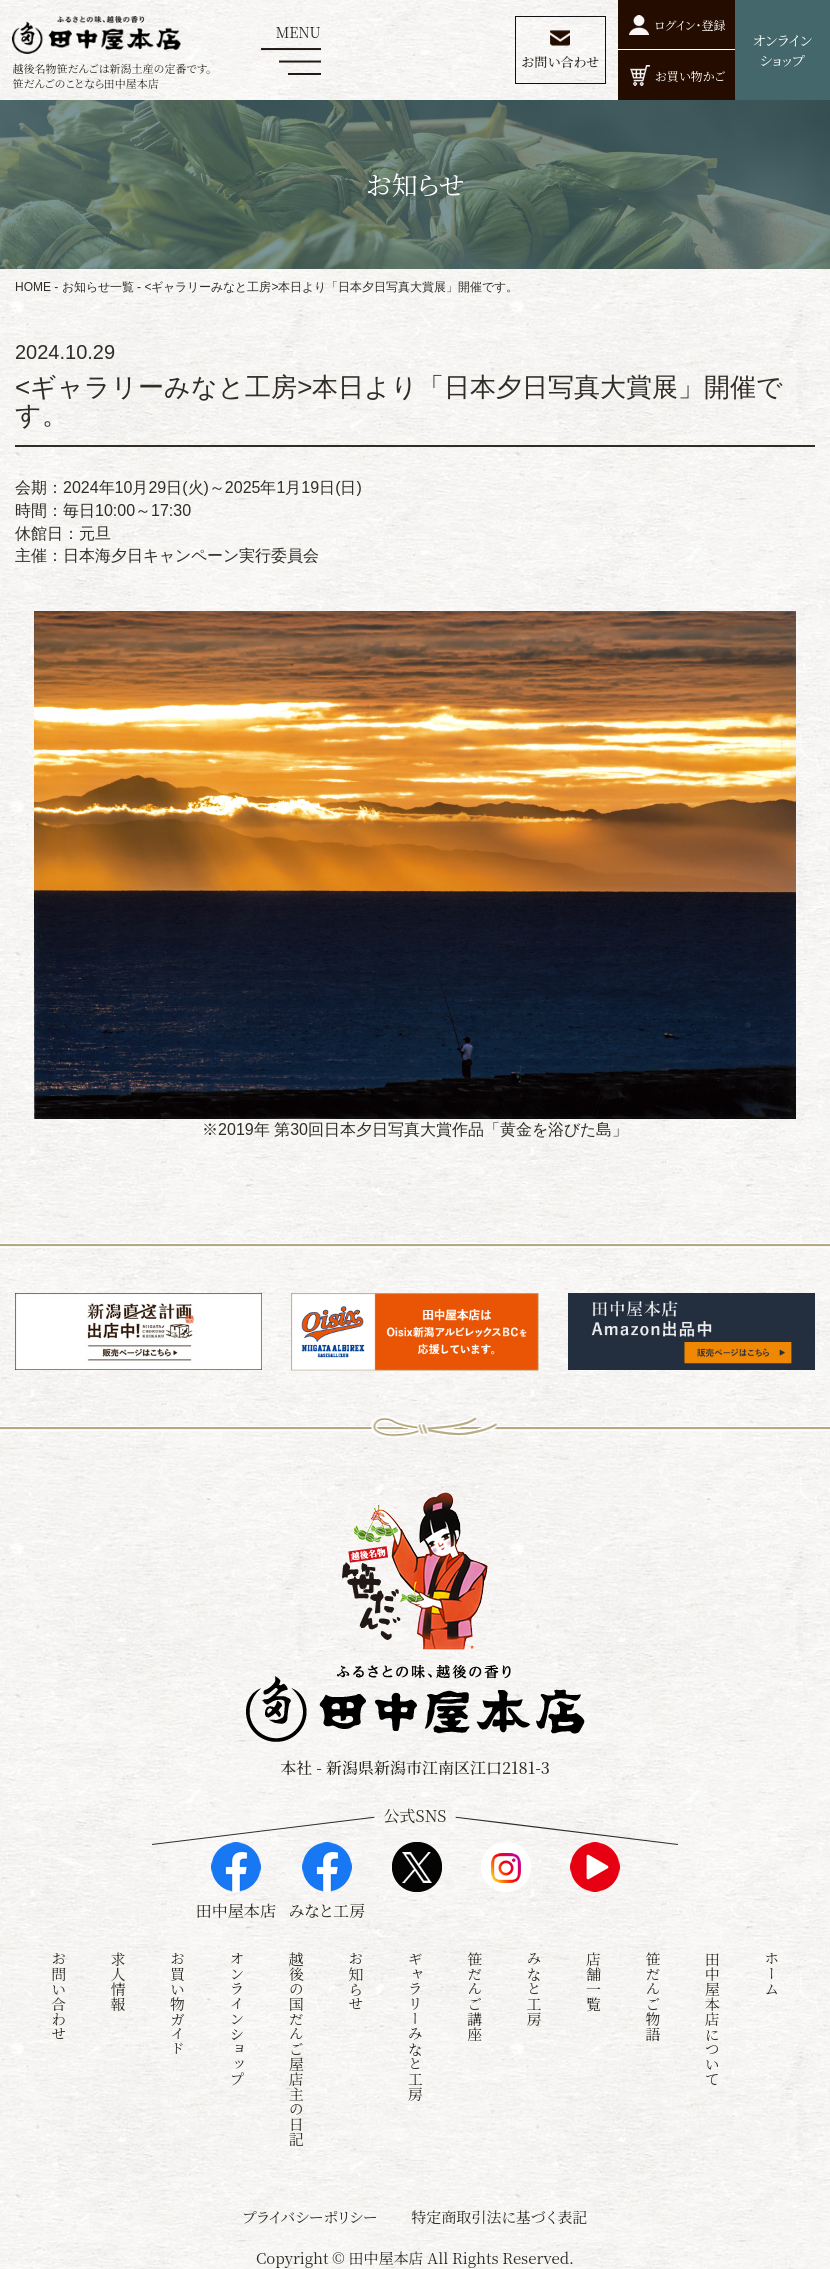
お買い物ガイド (177, 1998)
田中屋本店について (712, 2013)
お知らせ (355, 1976)
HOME (33, 287)
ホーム (771, 1968)
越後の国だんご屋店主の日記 (296, 2043)
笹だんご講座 (474, 1991)
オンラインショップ (236, 2013)
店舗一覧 (593, 1976)
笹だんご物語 (652, 1991)
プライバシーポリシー (310, 2211)
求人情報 (118, 1976)
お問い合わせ (58, 1991)
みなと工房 (534, 1983)
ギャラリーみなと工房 (415, 2021)
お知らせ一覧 (98, 287)
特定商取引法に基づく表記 (499, 2211)
